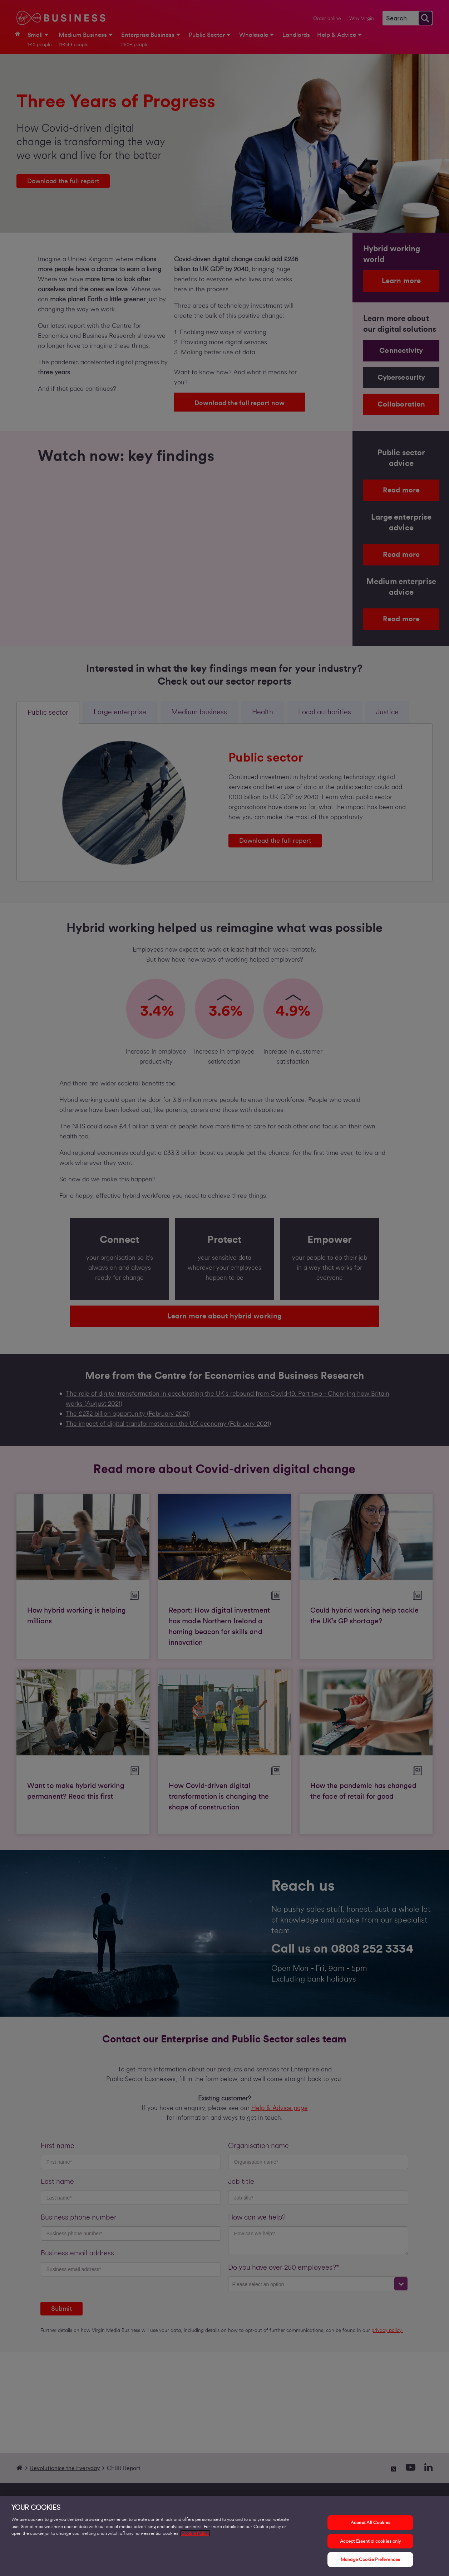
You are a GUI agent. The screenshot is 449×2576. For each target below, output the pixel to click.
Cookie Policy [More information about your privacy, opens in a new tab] (195, 2533)
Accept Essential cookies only (370, 2541)
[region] (224, 2536)
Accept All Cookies (370, 2522)
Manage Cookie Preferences (370, 2559)
